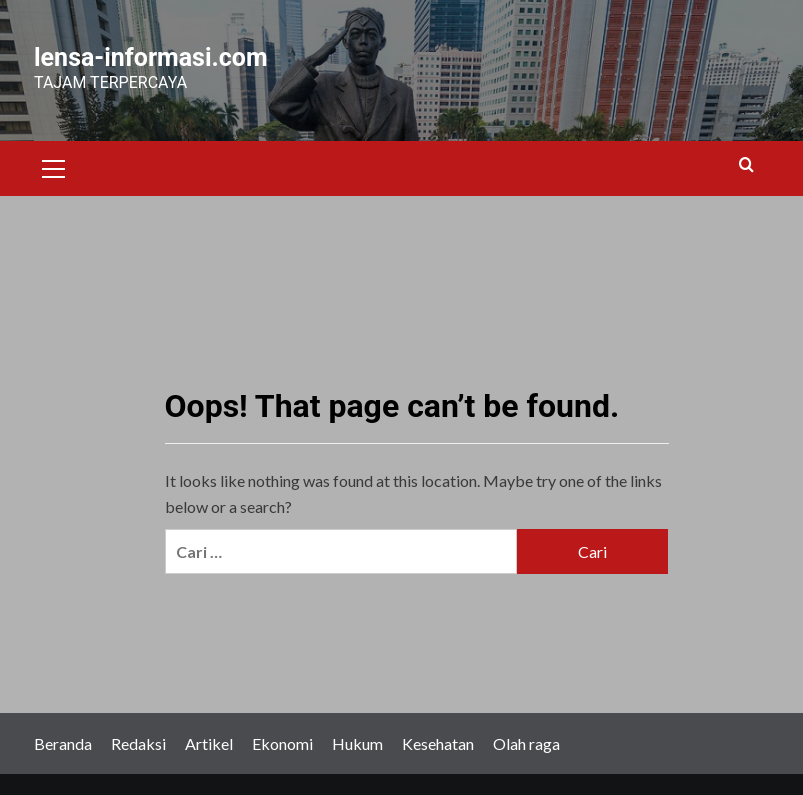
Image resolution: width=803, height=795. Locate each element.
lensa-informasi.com (151, 57)
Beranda (63, 743)
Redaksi (138, 743)
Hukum (357, 743)
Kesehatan (438, 743)
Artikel (209, 743)
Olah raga (526, 743)
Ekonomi (282, 743)
